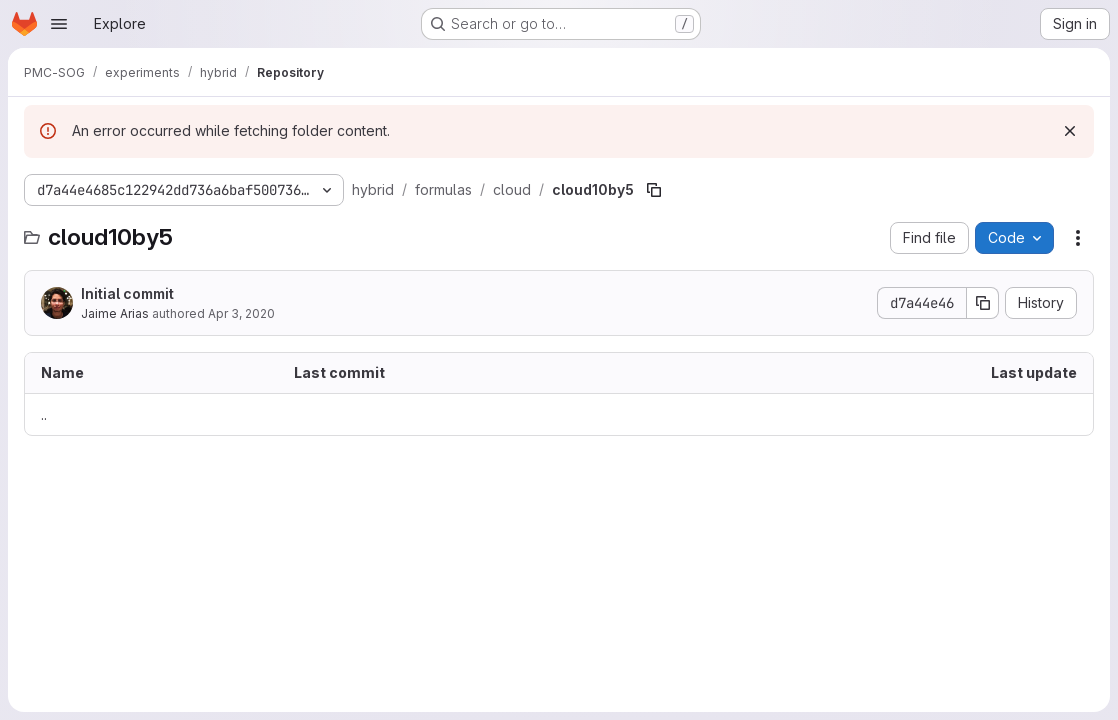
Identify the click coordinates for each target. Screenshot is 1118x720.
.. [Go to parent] (44, 414)
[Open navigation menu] (59, 24)
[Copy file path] (654, 190)
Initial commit (127, 293)
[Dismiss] (1070, 131)
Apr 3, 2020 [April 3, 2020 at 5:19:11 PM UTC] (241, 313)
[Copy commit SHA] (983, 303)
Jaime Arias (115, 313)
